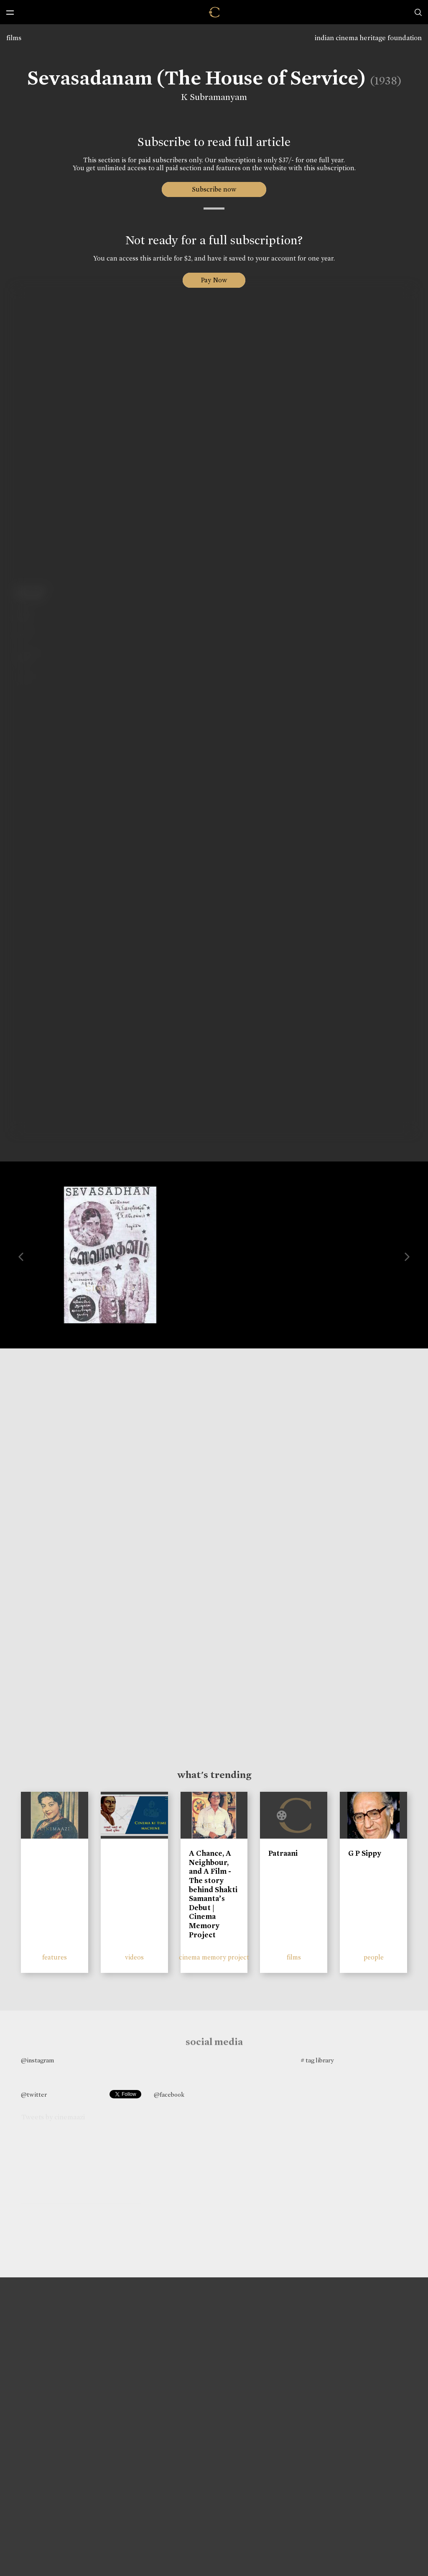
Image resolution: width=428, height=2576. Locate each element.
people (374, 1957)
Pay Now (214, 280)
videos (134, 1957)
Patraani (283, 1853)
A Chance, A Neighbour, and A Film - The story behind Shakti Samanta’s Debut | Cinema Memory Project (213, 1894)
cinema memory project (214, 1957)
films (13, 37)
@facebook (169, 2094)
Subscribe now (214, 189)
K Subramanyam (214, 97)
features (54, 1957)
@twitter (34, 2094)
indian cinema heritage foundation (368, 37)
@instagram (37, 2060)
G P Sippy (364, 1853)
